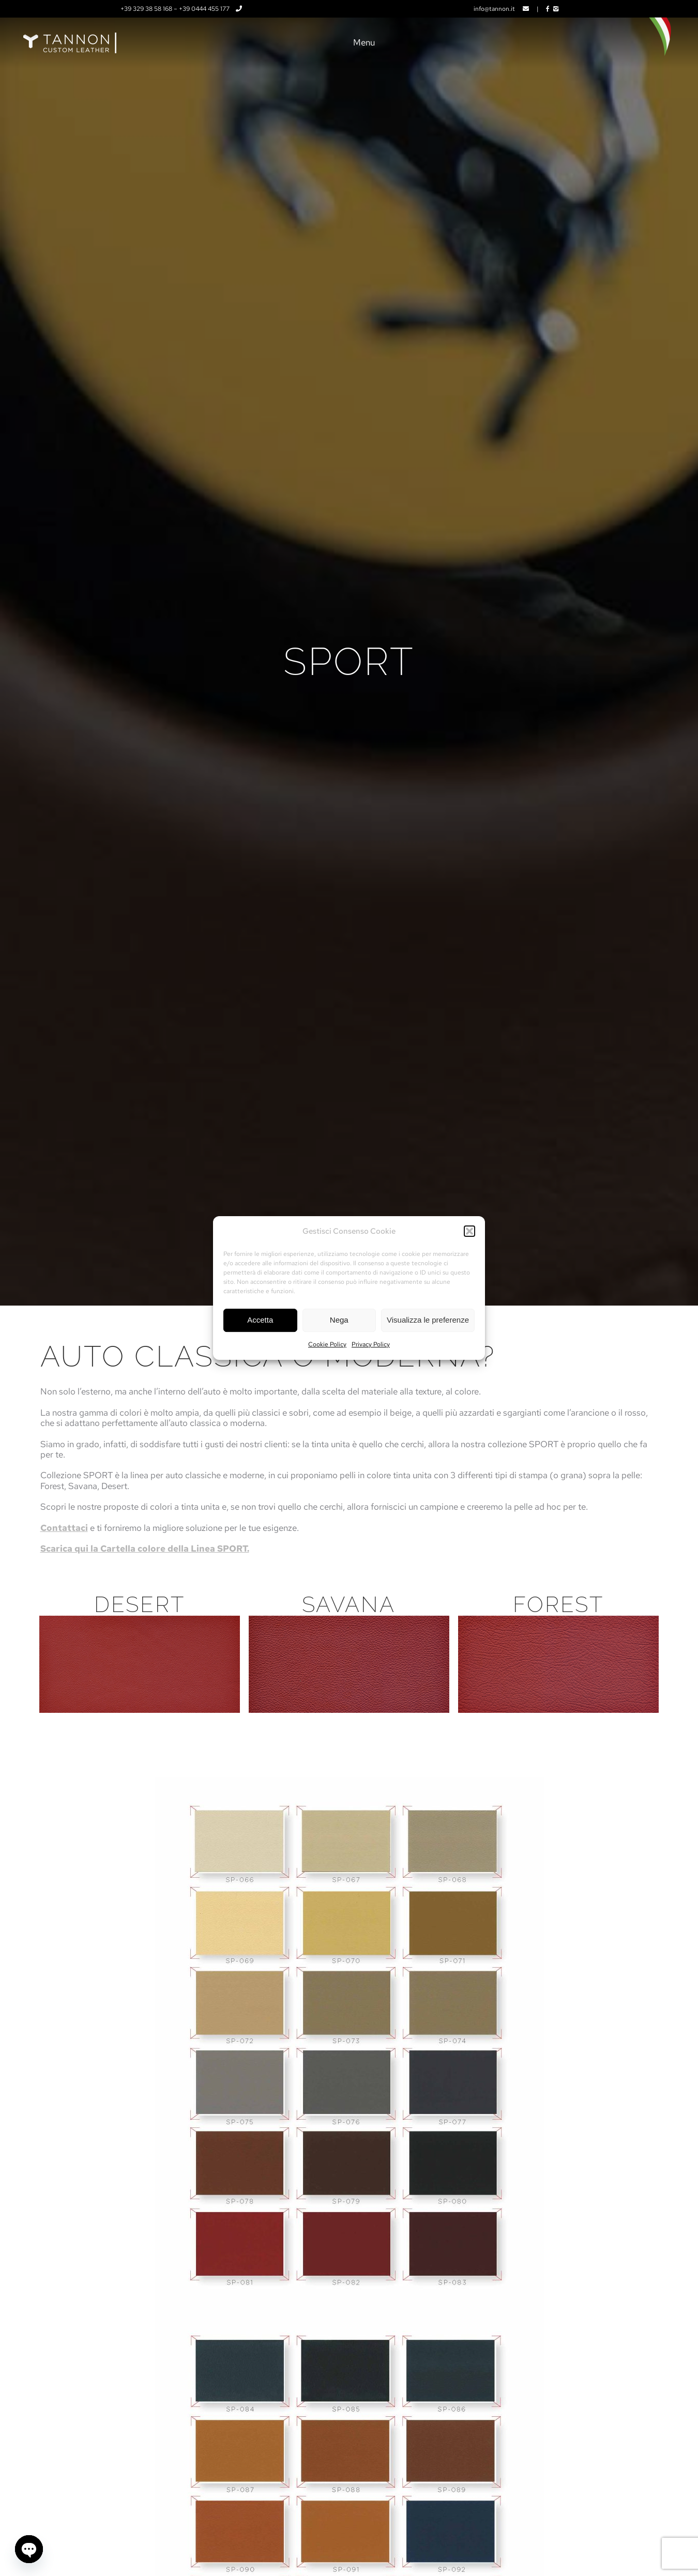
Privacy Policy (371, 1344)
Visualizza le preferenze (428, 1320)
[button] (469, 1231)
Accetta (260, 1320)
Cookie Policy (327, 1344)
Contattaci (64, 1528)
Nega (339, 1320)
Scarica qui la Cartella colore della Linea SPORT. (144, 1548)
